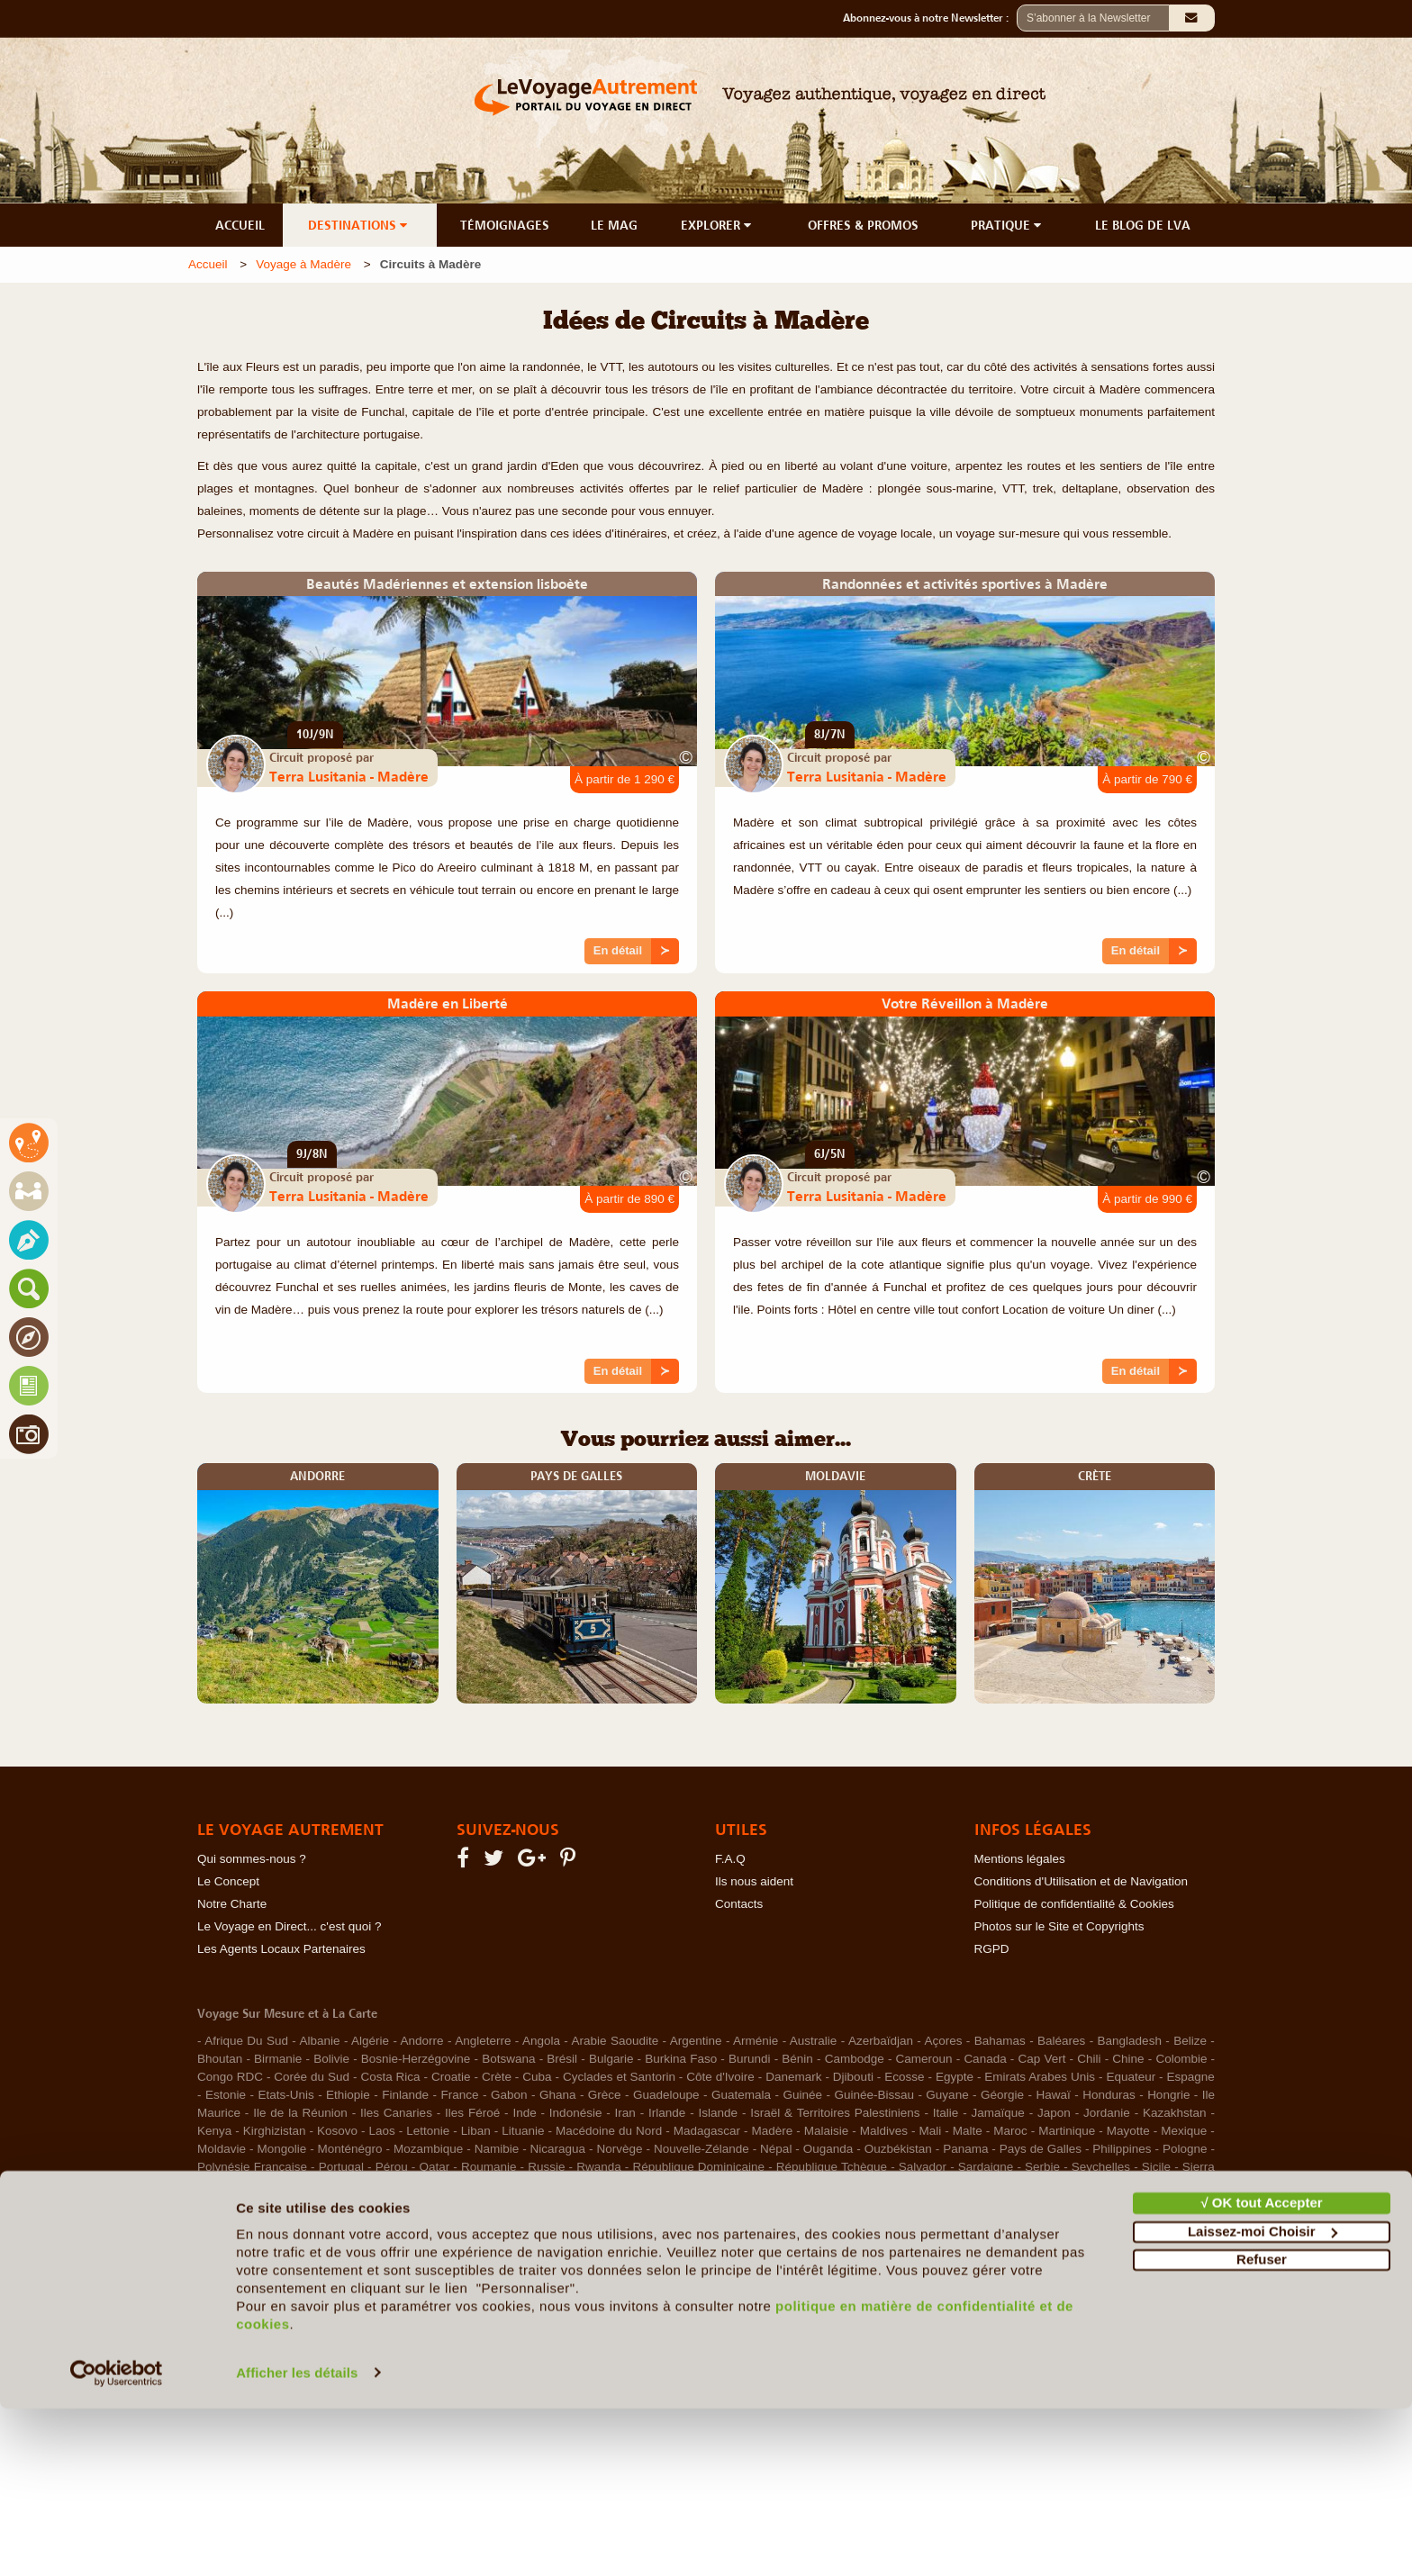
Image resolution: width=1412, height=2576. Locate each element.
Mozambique (428, 2149)
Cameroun (924, 2058)
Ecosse (904, 2076)
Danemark (793, 2076)
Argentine (696, 2040)
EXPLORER (718, 225)
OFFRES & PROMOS (863, 225)
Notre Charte (232, 1904)
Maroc (1010, 2131)
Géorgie (1002, 2094)
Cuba (536, 2076)
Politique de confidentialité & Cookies (1074, 1904)
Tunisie (1101, 2185)
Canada (985, 2058)
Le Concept (228, 1881)
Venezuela (386, 2203)
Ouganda (828, 2149)
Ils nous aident (754, 1881)
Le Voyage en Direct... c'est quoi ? (289, 1926)
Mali (930, 2131)
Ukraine (270, 2203)
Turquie (217, 2203)
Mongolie (281, 2149)
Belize (1190, 2040)
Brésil (562, 2058)
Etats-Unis (285, 2094)
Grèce (604, 2094)
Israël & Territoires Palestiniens (834, 2113)
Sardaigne (986, 2167)
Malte (967, 2131)
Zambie (501, 2203)
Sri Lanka (397, 2185)
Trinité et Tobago (1024, 2185)
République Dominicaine (698, 2167)
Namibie (497, 2149)
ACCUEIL (240, 225)
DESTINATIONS (359, 225)
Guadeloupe (666, 2094)
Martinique (1066, 2131)
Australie (813, 2040)
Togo (953, 2185)
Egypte (954, 2076)
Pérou (392, 2167)
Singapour (271, 2185)
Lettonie (427, 2131)
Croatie (451, 2076)
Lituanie (523, 2131)
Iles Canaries (396, 2113)
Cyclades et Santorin (619, 2076)
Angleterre (483, 2040)
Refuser (1261, 2428)
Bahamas (1000, 2040)
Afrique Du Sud (246, 2040)
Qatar (434, 2167)
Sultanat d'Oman (529, 2185)
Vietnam (448, 2203)
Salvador (922, 2167)
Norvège (620, 2149)
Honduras (1109, 2094)
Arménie (755, 2040)
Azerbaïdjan (880, 2040)
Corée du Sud (311, 2076)
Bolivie (331, 2058)
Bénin (797, 2058)
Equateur (1130, 2076)
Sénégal (658, 2185)
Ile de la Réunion (300, 2113)
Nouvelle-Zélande (701, 2149)
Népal (776, 2149)
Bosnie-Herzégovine (416, 2058)
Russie (546, 2167)
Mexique (1184, 2131)
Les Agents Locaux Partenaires (281, 1949)
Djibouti (853, 2076)
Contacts (739, 1904)
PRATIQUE (1008, 225)
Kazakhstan (1175, 2113)
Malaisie (826, 2131)
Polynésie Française (252, 2167)
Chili (1088, 2058)
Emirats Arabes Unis (1039, 2076)
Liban (476, 2131)
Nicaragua (558, 2149)
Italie (946, 2113)
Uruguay (325, 2203)
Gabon (509, 2094)
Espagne (1191, 2076)
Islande (718, 2113)
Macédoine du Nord (609, 2131)
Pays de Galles (1041, 2149)
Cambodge (854, 2058)
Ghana (557, 2094)
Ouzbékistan (898, 2149)
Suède (605, 2185)
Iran (625, 2113)
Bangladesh (1130, 2040)
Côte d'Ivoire (720, 2076)
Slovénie (335, 2185)
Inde (524, 2113)
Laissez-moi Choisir (1262, 2399)
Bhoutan (219, 2058)
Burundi (750, 2058)
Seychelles (1101, 2167)
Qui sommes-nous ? (251, 1859)
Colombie (1181, 2058)
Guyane (947, 2094)
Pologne (1185, 2149)
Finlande (405, 2094)
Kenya (214, 2131)
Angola (541, 2040)
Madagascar (707, 2131)
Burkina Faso (681, 2058)
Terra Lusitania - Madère (349, 776)
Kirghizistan (274, 2131)
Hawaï (1053, 2094)
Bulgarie (611, 2058)
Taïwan (841, 2185)
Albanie (319, 2040)
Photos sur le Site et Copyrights (1059, 1926)
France (459, 2094)
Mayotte (1128, 2131)
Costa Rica (390, 2076)
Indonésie (575, 2113)
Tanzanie (786, 2185)
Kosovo (337, 2131)
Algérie (370, 2040)
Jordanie (1106, 2113)
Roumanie (489, 2167)
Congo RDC (230, 2076)
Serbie (1042, 2167)
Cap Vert (1041, 2058)
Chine (1128, 2058)
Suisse (453, 2185)
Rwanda (598, 2167)
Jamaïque (998, 2113)
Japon (1054, 2113)
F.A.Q (730, 1859)
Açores (943, 2040)
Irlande (666, 2113)
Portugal (341, 2167)
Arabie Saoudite (615, 2040)
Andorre (422, 2040)
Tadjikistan (720, 2185)
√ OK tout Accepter (1261, 2371)
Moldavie (221, 2149)
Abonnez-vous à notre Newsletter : (930, 18)
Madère (772, 2131)
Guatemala (741, 2094)
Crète (496, 2076)
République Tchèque (831, 2167)
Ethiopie (348, 2094)
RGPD (991, 1949)
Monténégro (350, 2149)
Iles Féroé (472, 2113)
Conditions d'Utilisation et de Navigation (1081, 1881)
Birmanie (278, 2058)
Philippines (1121, 2149)
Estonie (225, 2094)
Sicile (1156, 2167)
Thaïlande (900, 2185)
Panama (965, 2149)
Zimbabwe (560, 2203)
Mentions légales (1019, 1859)
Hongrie (1168, 2094)
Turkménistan (1170, 2185)
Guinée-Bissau (874, 2094)
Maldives (884, 2131)
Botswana (508, 2058)
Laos (382, 2131)
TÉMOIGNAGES (504, 225)
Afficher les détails (297, 2540)
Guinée (802, 2094)
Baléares (1061, 2040)
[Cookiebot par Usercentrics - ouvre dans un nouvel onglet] (116, 2540)
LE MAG (614, 225)
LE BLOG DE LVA (1142, 225)
